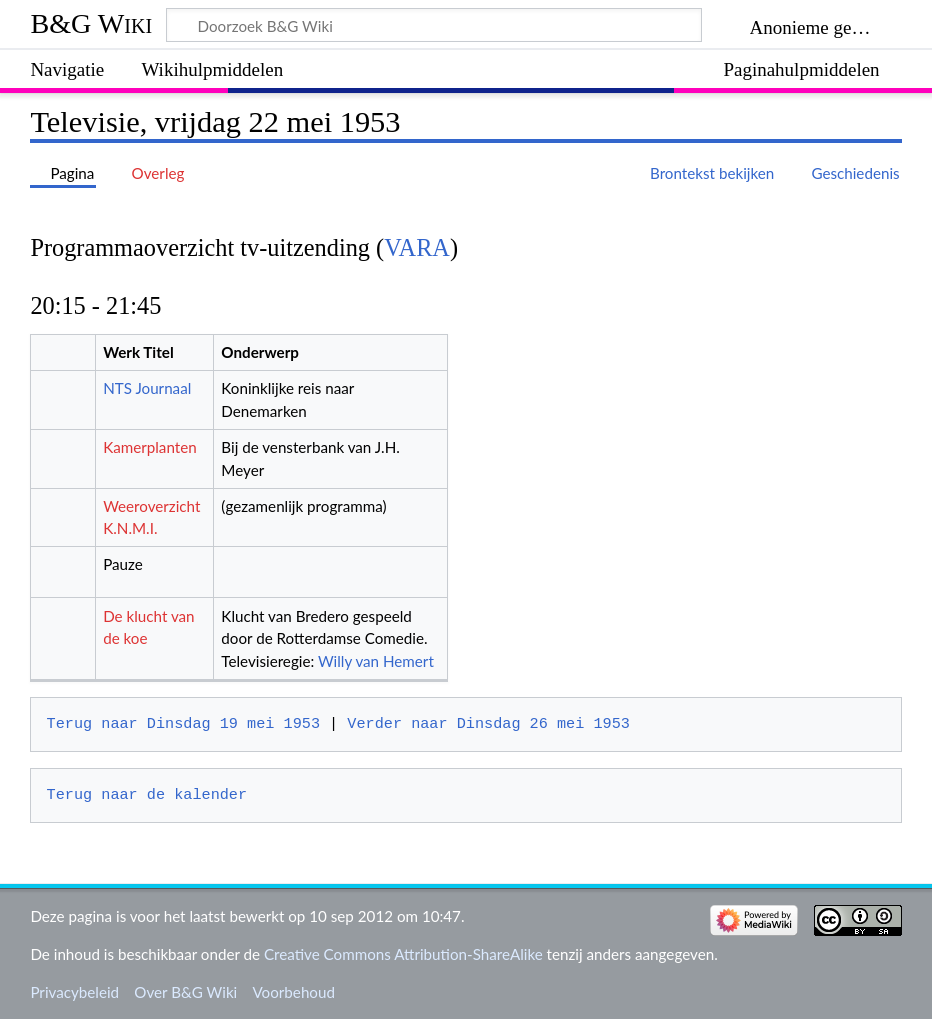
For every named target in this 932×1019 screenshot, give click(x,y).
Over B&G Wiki (185, 992)
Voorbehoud (293, 992)
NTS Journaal (147, 388)
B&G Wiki (91, 23)
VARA (417, 247)
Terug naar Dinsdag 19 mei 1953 (183, 724)
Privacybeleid (74, 992)
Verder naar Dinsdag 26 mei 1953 (488, 724)
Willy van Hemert (376, 661)
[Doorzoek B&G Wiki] (434, 25)
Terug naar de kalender (147, 795)
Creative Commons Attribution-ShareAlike (403, 954)
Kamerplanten (150, 447)
